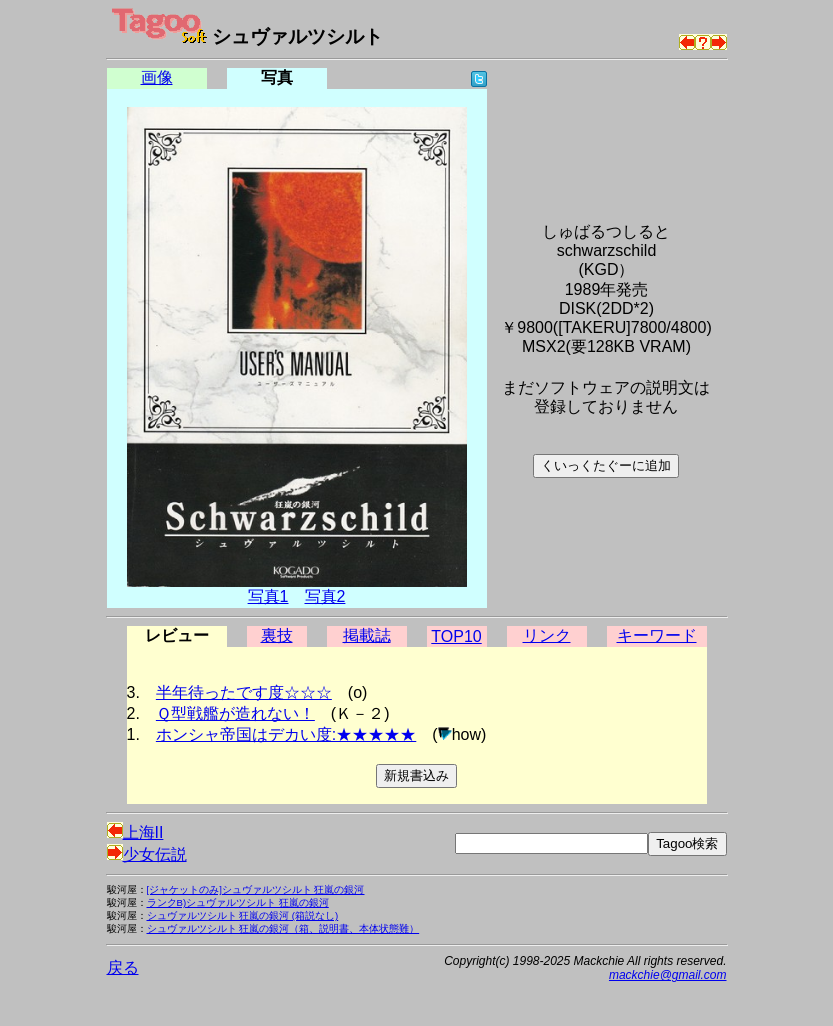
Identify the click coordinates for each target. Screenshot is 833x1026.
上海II (135, 832)
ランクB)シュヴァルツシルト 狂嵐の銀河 (238, 902)
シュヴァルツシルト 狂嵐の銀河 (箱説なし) (243, 915)
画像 (157, 77)
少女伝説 (147, 854)
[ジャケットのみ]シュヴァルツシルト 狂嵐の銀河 (256, 889)
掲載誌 (367, 635)
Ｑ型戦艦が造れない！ (235, 713)
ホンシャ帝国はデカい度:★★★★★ (286, 734)
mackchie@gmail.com (668, 975)
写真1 (268, 596)
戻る (123, 967)
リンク (547, 635)
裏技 (277, 635)
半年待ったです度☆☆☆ (244, 692)
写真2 (325, 596)
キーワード (657, 635)
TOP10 (456, 636)
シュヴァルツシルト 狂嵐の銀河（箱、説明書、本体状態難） (283, 928)
